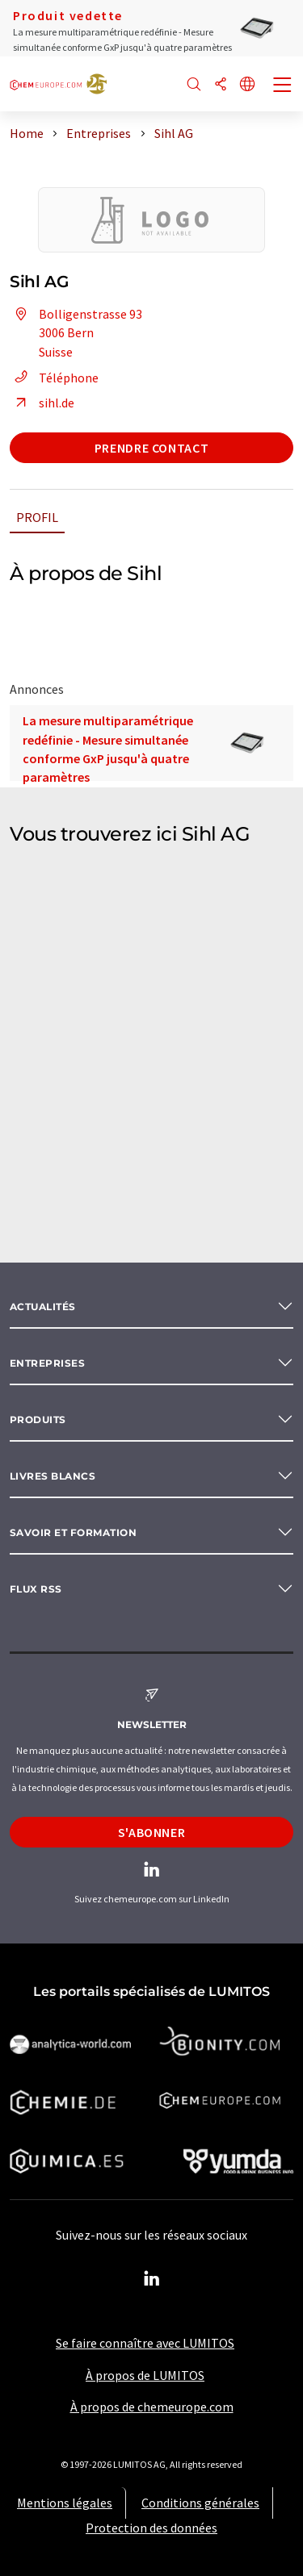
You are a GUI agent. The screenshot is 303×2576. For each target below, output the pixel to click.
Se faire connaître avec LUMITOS (145, 2343)
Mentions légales (64, 2503)
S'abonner (152, 1832)
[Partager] (220, 85)
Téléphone (54, 377)
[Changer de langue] (247, 85)
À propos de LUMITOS (145, 2375)
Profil (37, 517)
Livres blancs (52, 1476)
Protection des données (151, 2528)
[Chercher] (194, 85)
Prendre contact (152, 448)
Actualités (43, 1307)
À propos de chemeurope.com (152, 2407)
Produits (38, 1419)
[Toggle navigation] (282, 86)
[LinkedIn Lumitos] (152, 2279)
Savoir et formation (73, 1532)
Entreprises (47, 1363)
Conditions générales (200, 2503)
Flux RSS (36, 1589)
